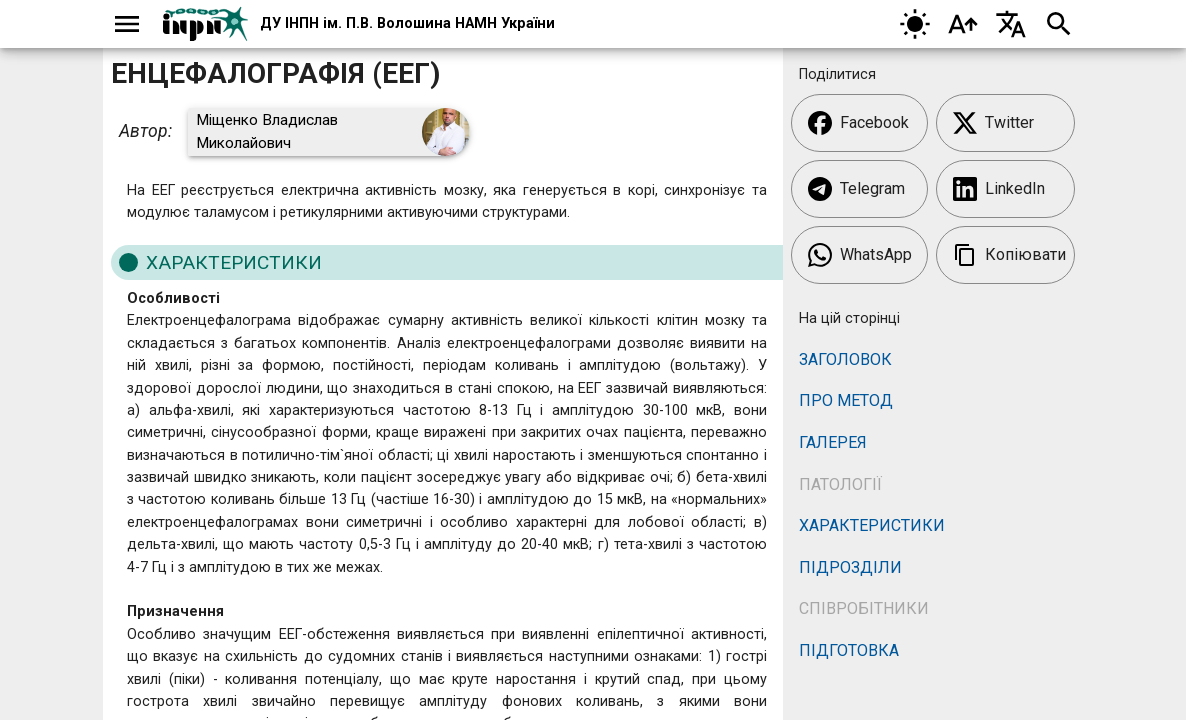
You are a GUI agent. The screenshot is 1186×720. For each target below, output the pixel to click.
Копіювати (1009, 255)
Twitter (993, 123)
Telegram (856, 189)
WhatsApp (860, 255)
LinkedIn (999, 189)
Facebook (858, 123)
